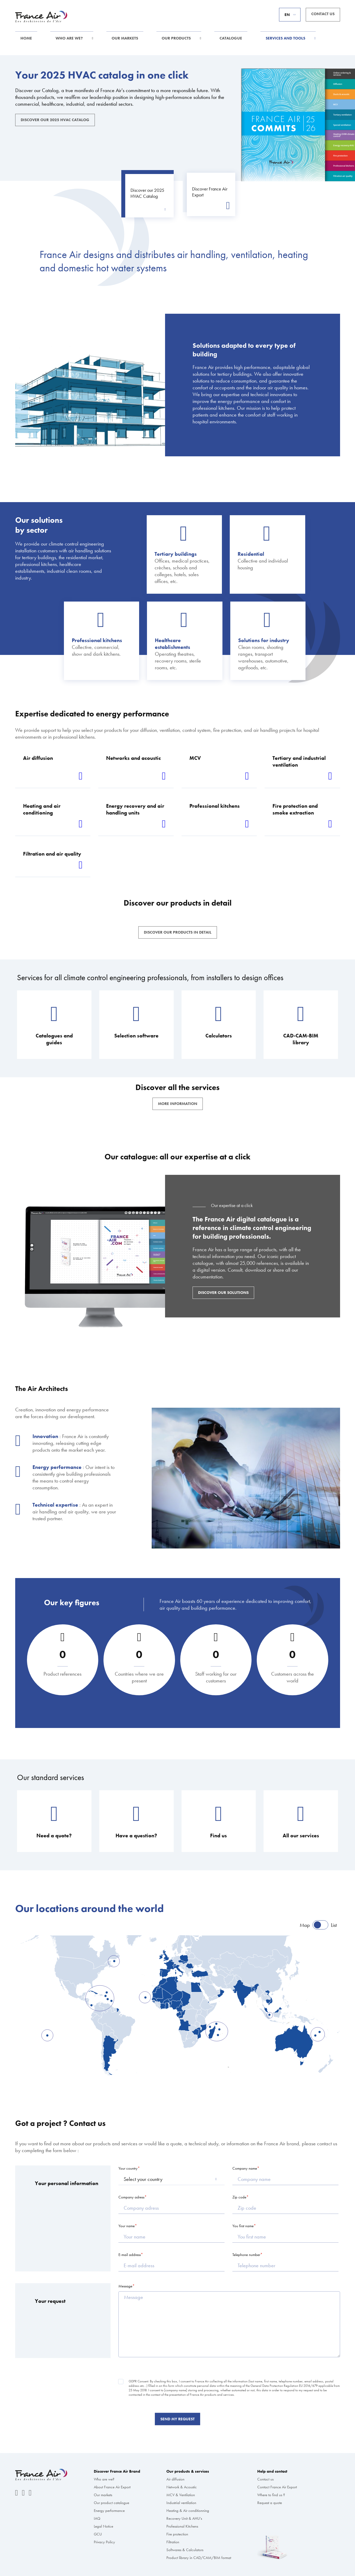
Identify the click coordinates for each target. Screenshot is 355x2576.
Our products (176, 38)
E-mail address (129, 2254)
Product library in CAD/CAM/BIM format (198, 2557)
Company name (244, 2168)
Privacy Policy (104, 2542)
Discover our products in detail (177, 932)
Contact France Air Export (277, 2487)
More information (177, 1103)
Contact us (323, 13)
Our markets (125, 38)
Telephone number (246, 2254)
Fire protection (177, 2534)
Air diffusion (175, 2479)
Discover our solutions (223, 1292)
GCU (98, 2534)
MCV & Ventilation (180, 2495)
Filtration (172, 2542)
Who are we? (69, 38)
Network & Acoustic (181, 2487)
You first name (243, 2226)
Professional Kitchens (182, 2526)
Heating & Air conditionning (187, 2510)
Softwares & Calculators (184, 2549)
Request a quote (269, 2502)
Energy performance (109, 2510)
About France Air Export (112, 2487)
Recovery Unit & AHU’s (184, 2518)
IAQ (97, 2518)
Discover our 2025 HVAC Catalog (55, 119)
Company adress (131, 2197)
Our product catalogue (111, 2502)
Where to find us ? (271, 2495)
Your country (128, 2168)
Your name (126, 2226)
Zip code (239, 2197)
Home (26, 38)
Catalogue (231, 38)
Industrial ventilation (181, 2502)
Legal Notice (103, 2526)
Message (125, 2286)
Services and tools (285, 38)
